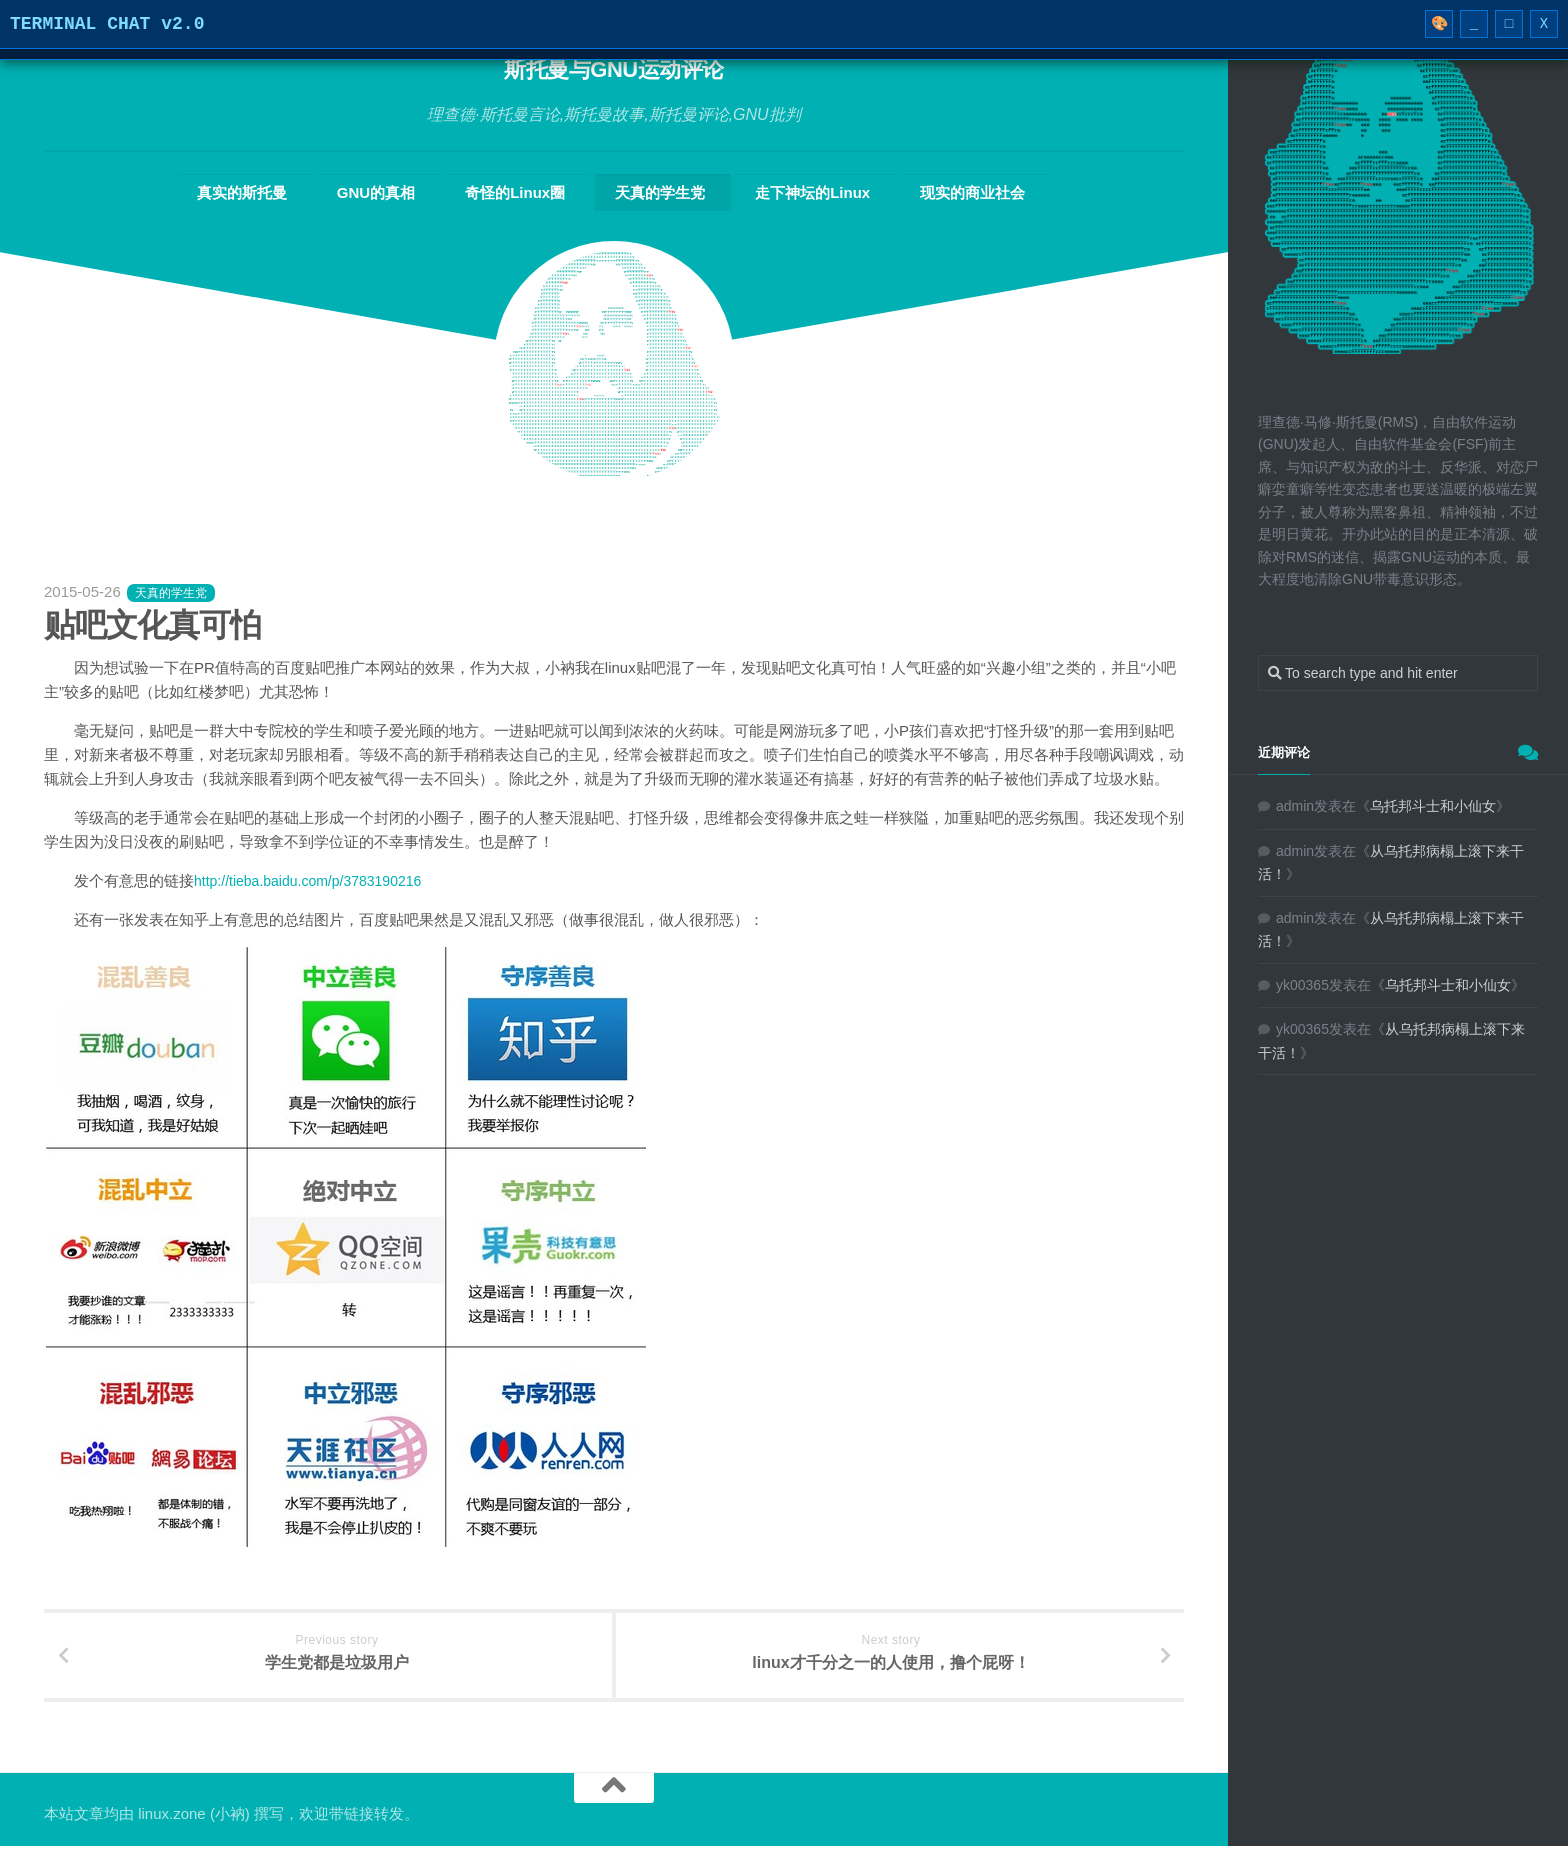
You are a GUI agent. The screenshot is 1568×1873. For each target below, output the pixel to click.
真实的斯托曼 (301, 192)
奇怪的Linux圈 (530, 192)
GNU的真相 (413, 192)
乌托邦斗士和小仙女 (1433, 806)
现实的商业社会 (920, 192)
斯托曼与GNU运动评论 (614, 69)
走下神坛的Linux (783, 192)
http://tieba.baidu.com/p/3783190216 (316, 879)
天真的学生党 (654, 192)
